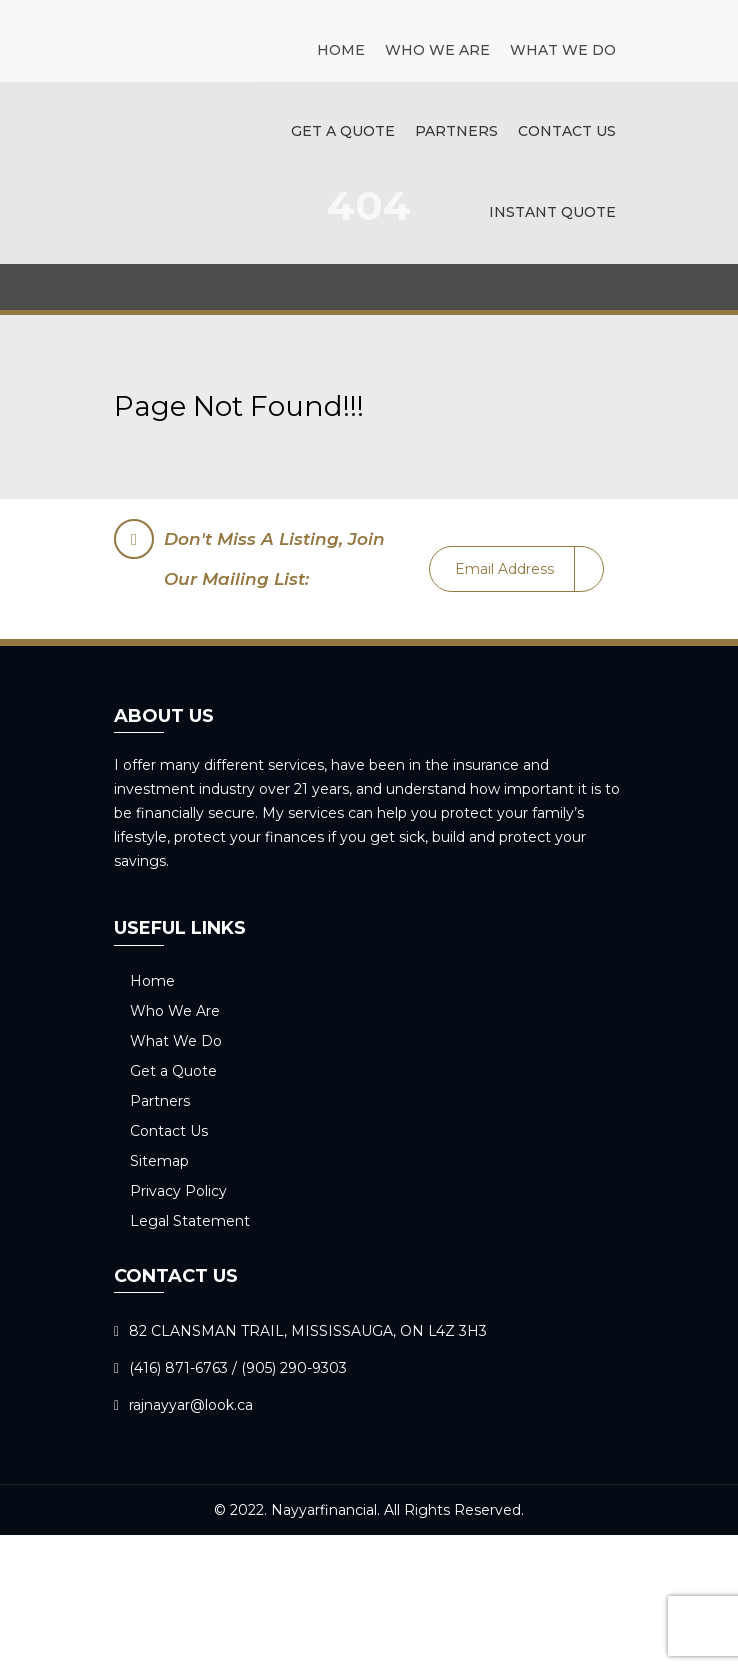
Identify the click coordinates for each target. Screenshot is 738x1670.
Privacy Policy (178, 1191)
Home (341, 50)
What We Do (563, 50)
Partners (456, 131)
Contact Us (567, 131)
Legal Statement (190, 1221)
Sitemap (159, 1161)
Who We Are (437, 50)
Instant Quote (552, 212)
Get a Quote (343, 131)
